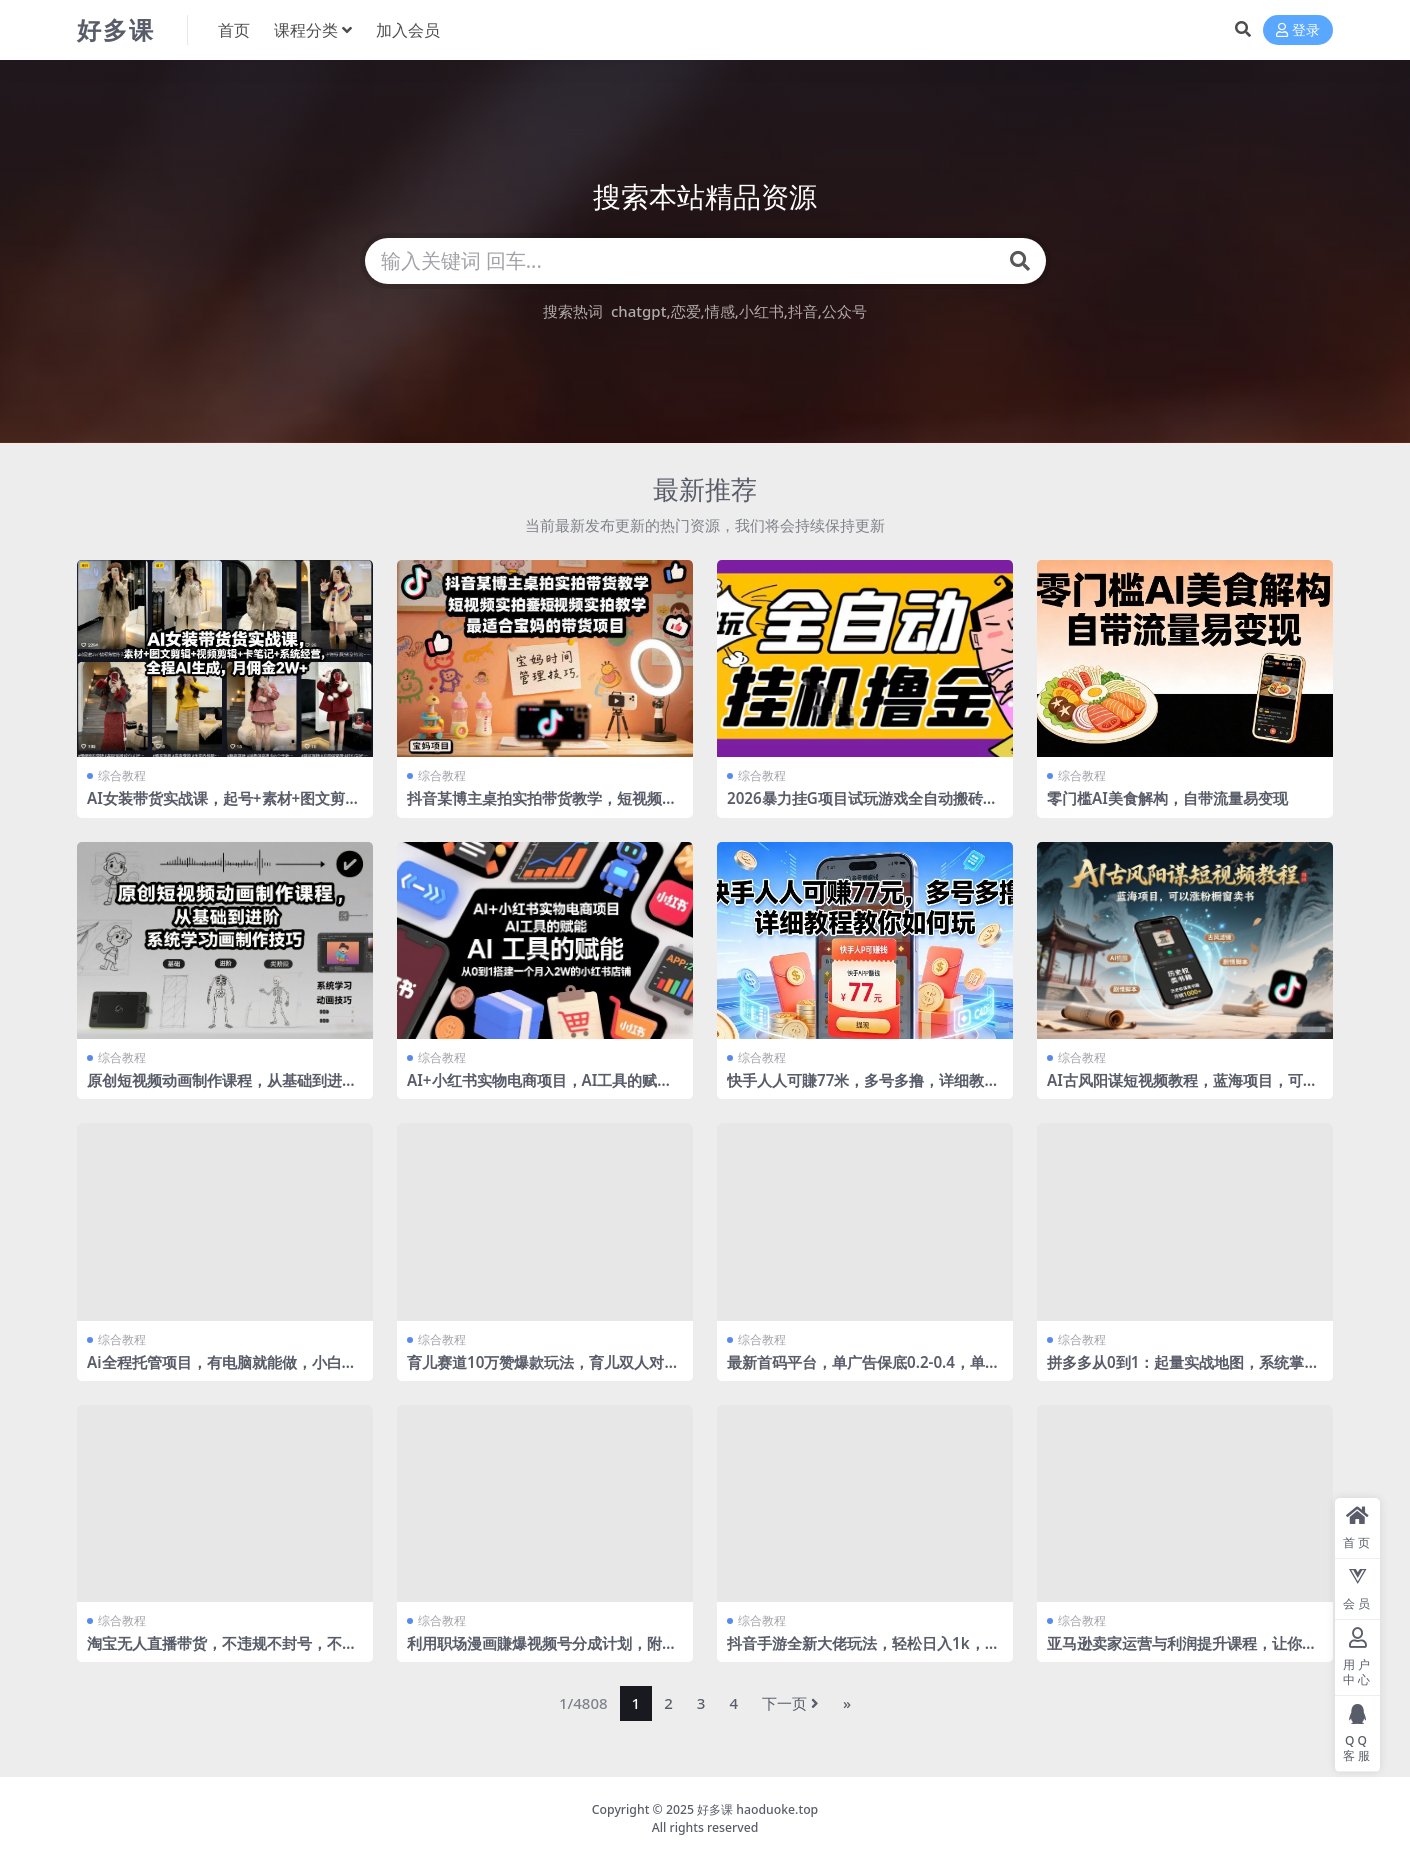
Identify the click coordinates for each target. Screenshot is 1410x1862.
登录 (1298, 30)
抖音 (803, 311)
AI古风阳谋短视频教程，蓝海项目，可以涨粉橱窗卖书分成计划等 (1182, 1089)
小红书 (761, 311)
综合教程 (122, 775)
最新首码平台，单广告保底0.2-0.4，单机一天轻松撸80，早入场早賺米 (863, 1371)
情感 (720, 311)
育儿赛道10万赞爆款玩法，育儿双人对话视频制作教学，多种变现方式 (543, 1371)
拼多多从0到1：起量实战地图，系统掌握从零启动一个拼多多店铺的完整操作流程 (1183, 1371)
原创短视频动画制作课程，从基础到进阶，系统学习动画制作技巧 (214, 1089)
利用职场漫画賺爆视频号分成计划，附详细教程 (542, 1652)
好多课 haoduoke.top (757, 1809)
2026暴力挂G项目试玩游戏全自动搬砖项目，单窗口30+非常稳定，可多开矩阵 (862, 807)
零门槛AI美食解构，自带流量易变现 (1167, 798)
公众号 (844, 311)
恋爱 (686, 311)
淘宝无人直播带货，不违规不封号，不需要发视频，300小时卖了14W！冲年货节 (222, 1652)
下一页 (790, 1703)
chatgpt (638, 311)
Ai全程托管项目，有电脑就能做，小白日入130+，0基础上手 (222, 1371)
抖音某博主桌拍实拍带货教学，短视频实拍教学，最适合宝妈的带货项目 (542, 807)
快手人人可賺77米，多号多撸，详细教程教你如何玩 (863, 1089)
